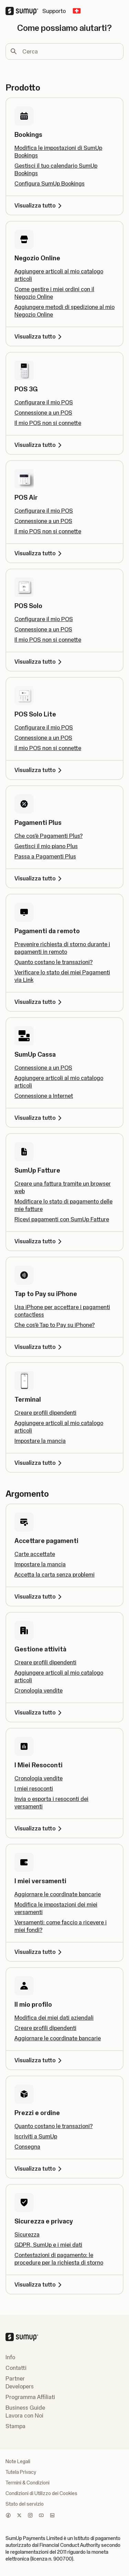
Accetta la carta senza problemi (54, 1574)
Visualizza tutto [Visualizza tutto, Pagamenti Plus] (39, 878)
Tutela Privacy (21, 2472)
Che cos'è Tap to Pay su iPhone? (54, 1324)
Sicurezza (27, 2234)
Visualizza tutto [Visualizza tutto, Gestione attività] (39, 1712)
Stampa (15, 2426)
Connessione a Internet (43, 1095)
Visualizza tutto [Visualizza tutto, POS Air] (39, 553)
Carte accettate (34, 1554)
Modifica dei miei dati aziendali (54, 2017)
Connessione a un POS (43, 412)
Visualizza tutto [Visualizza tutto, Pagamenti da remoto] (39, 1002)
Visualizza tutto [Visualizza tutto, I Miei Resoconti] (39, 1828)
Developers (20, 2386)
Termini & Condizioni (28, 2483)
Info (10, 2357)
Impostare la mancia (40, 1440)
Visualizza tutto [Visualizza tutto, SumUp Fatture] (39, 1241)
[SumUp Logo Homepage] (24, 11)
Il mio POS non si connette (47, 422)
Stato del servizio (25, 2504)
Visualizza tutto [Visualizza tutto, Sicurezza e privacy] (39, 2284)
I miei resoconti (33, 1788)
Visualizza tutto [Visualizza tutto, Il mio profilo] (39, 2060)
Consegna (27, 2146)
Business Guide (25, 2407)
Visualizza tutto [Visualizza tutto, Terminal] (39, 1463)
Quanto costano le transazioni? (53, 962)
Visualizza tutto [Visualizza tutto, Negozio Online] (39, 336)
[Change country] (76, 11)
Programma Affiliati (30, 2397)
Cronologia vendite (38, 1690)
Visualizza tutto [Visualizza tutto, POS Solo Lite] (39, 770)
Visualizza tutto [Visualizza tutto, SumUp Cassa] (39, 1117)
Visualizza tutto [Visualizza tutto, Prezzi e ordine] (39, 2168)
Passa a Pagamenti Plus (45, 856)
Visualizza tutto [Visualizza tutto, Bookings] (39, 205)
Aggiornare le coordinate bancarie (57, 1894)
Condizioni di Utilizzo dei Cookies (41, 2493)
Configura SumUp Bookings (49, 183)
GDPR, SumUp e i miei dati (48, 2244)
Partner (15, 2378)
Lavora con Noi (24, 2415)
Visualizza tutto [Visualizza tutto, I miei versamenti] (39, 1952)
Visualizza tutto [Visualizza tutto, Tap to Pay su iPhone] (39, 1347)
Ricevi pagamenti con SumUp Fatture (61, 1219)
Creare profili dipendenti (45, 1412)
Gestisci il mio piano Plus (46, 846)
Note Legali (18, 2461)
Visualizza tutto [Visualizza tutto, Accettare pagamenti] (39, 1596)
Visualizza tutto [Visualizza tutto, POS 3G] (39, 445)
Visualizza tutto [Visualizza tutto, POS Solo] (39, 661)
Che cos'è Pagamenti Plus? (48, 835)
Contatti (16, 2367)
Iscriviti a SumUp (35, 2136)
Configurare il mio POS (43, 402)
